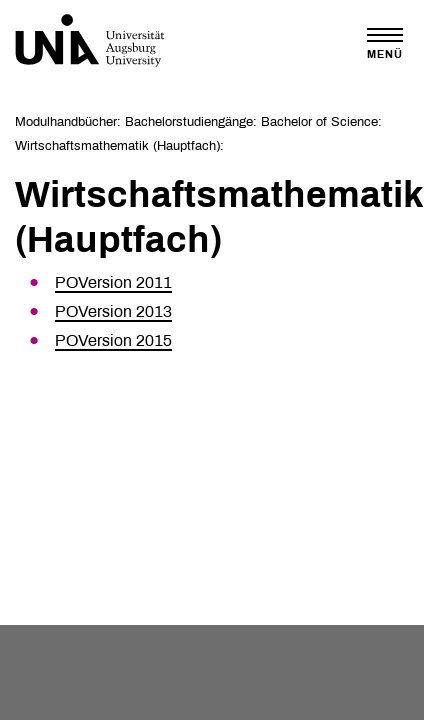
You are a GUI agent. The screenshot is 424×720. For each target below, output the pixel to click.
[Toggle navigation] (385, 43)
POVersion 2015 (113, 340)
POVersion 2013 (113, 311)
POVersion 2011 (113, 282)
